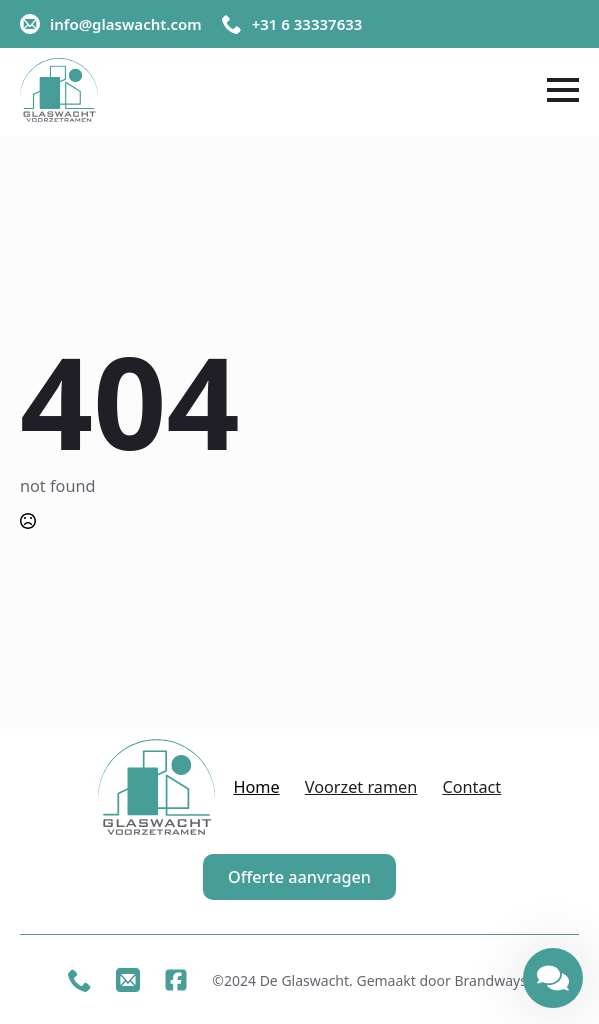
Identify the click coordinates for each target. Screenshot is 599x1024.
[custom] (80, 980)
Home (256, 787)
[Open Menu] (563, 90)
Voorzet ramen (361, 787)
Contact (471, 787)
